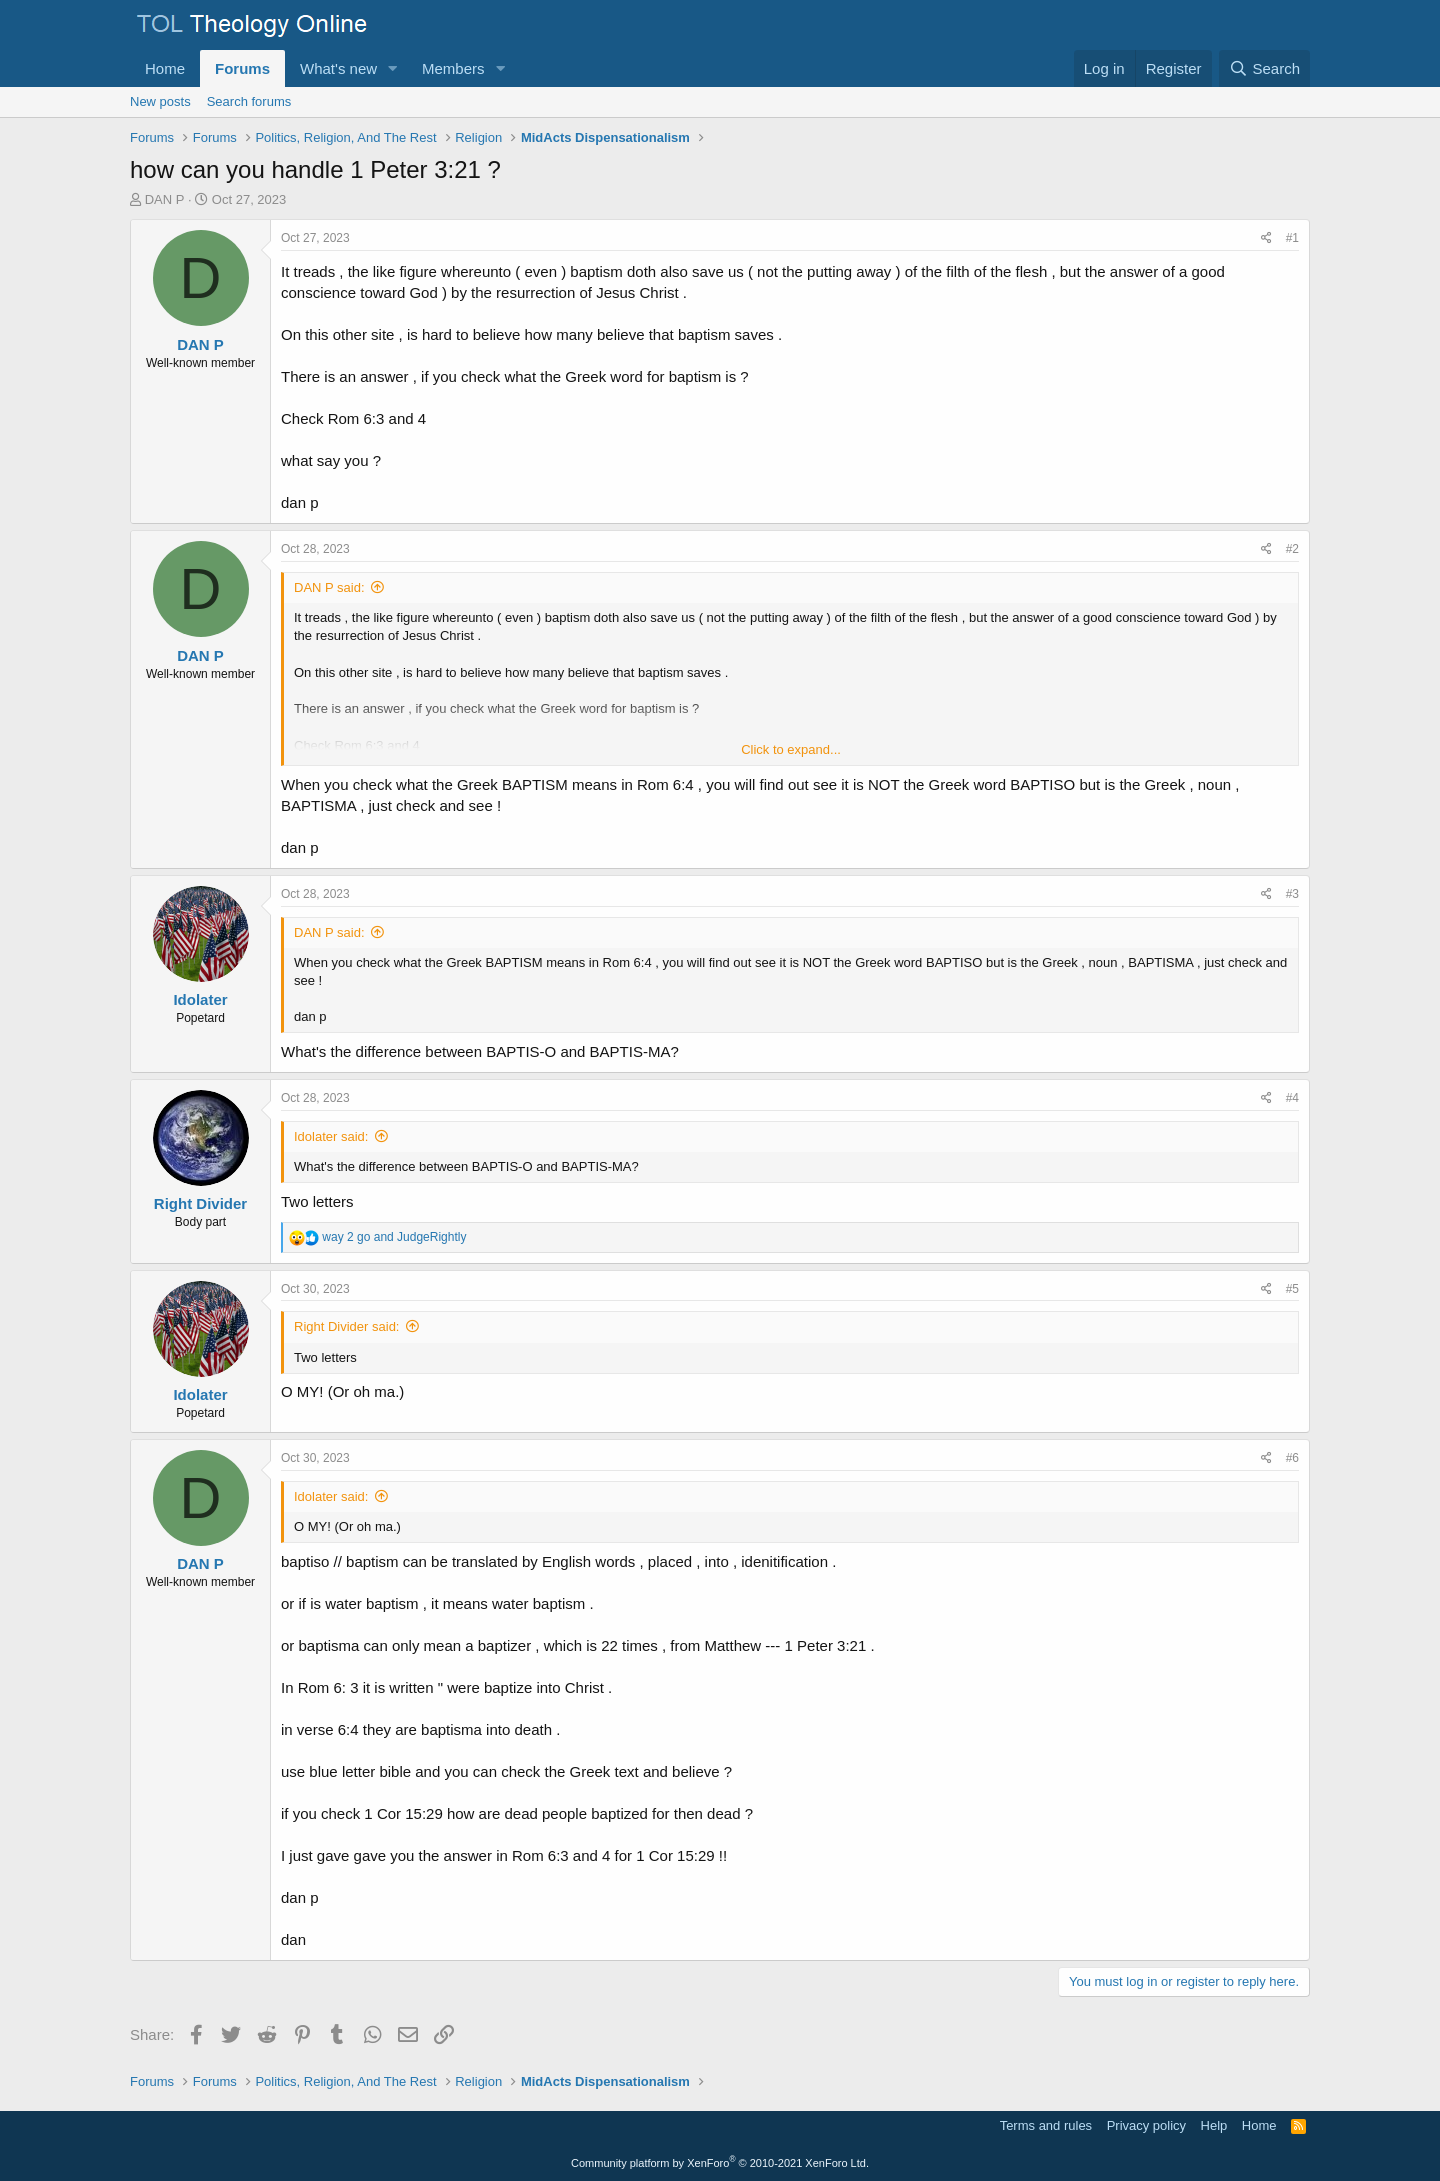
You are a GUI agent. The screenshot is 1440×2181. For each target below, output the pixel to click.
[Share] (1266, 238)
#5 (1292, 1289)
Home (165, 68)
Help (1214, 2125)
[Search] (1264, 68)
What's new (338, 68)
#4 (1292, 1098)
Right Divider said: (347, 1326)
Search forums (249, 101)
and (394, 1237)
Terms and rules (1046, 2125)
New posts (160, 101)
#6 (1292, 1458)
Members (453, 68)
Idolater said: (331, 1136)
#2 (1292, 549)
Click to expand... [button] (791, 749)
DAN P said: (329, 587)
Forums (242, 68)
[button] (393, 68)
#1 (1292, 238)
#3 (1292, 894)
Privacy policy (1146, 2125)
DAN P (165, 199)
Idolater (200, 999)
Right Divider (200, 1203)
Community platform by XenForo (720, 2163)
